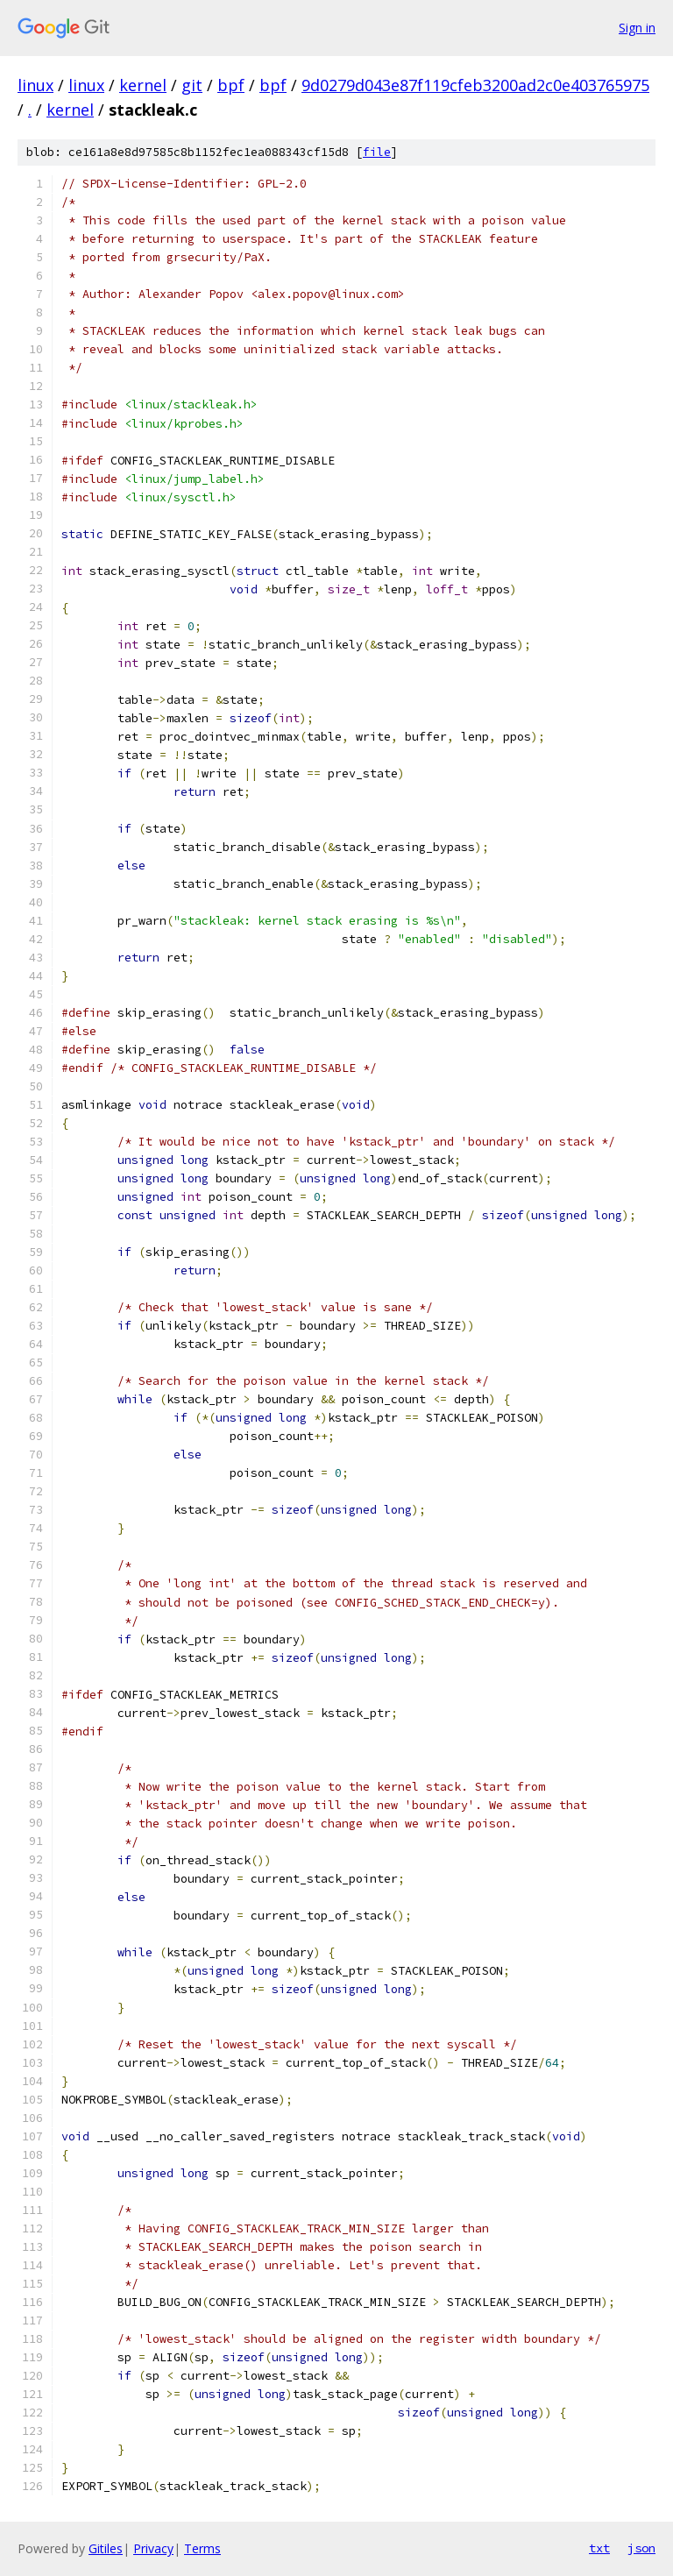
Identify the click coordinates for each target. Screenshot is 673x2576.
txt (599, 2548)
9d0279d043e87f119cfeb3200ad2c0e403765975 (475, 85)
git (191, 85)
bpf (230, 85)
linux (35, 85)
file (377, 152)
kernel (142, 85)
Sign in (637, 27)
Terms (202, 2548)
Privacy (153, 2548)
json (641, 2548)
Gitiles (106, 2548)
